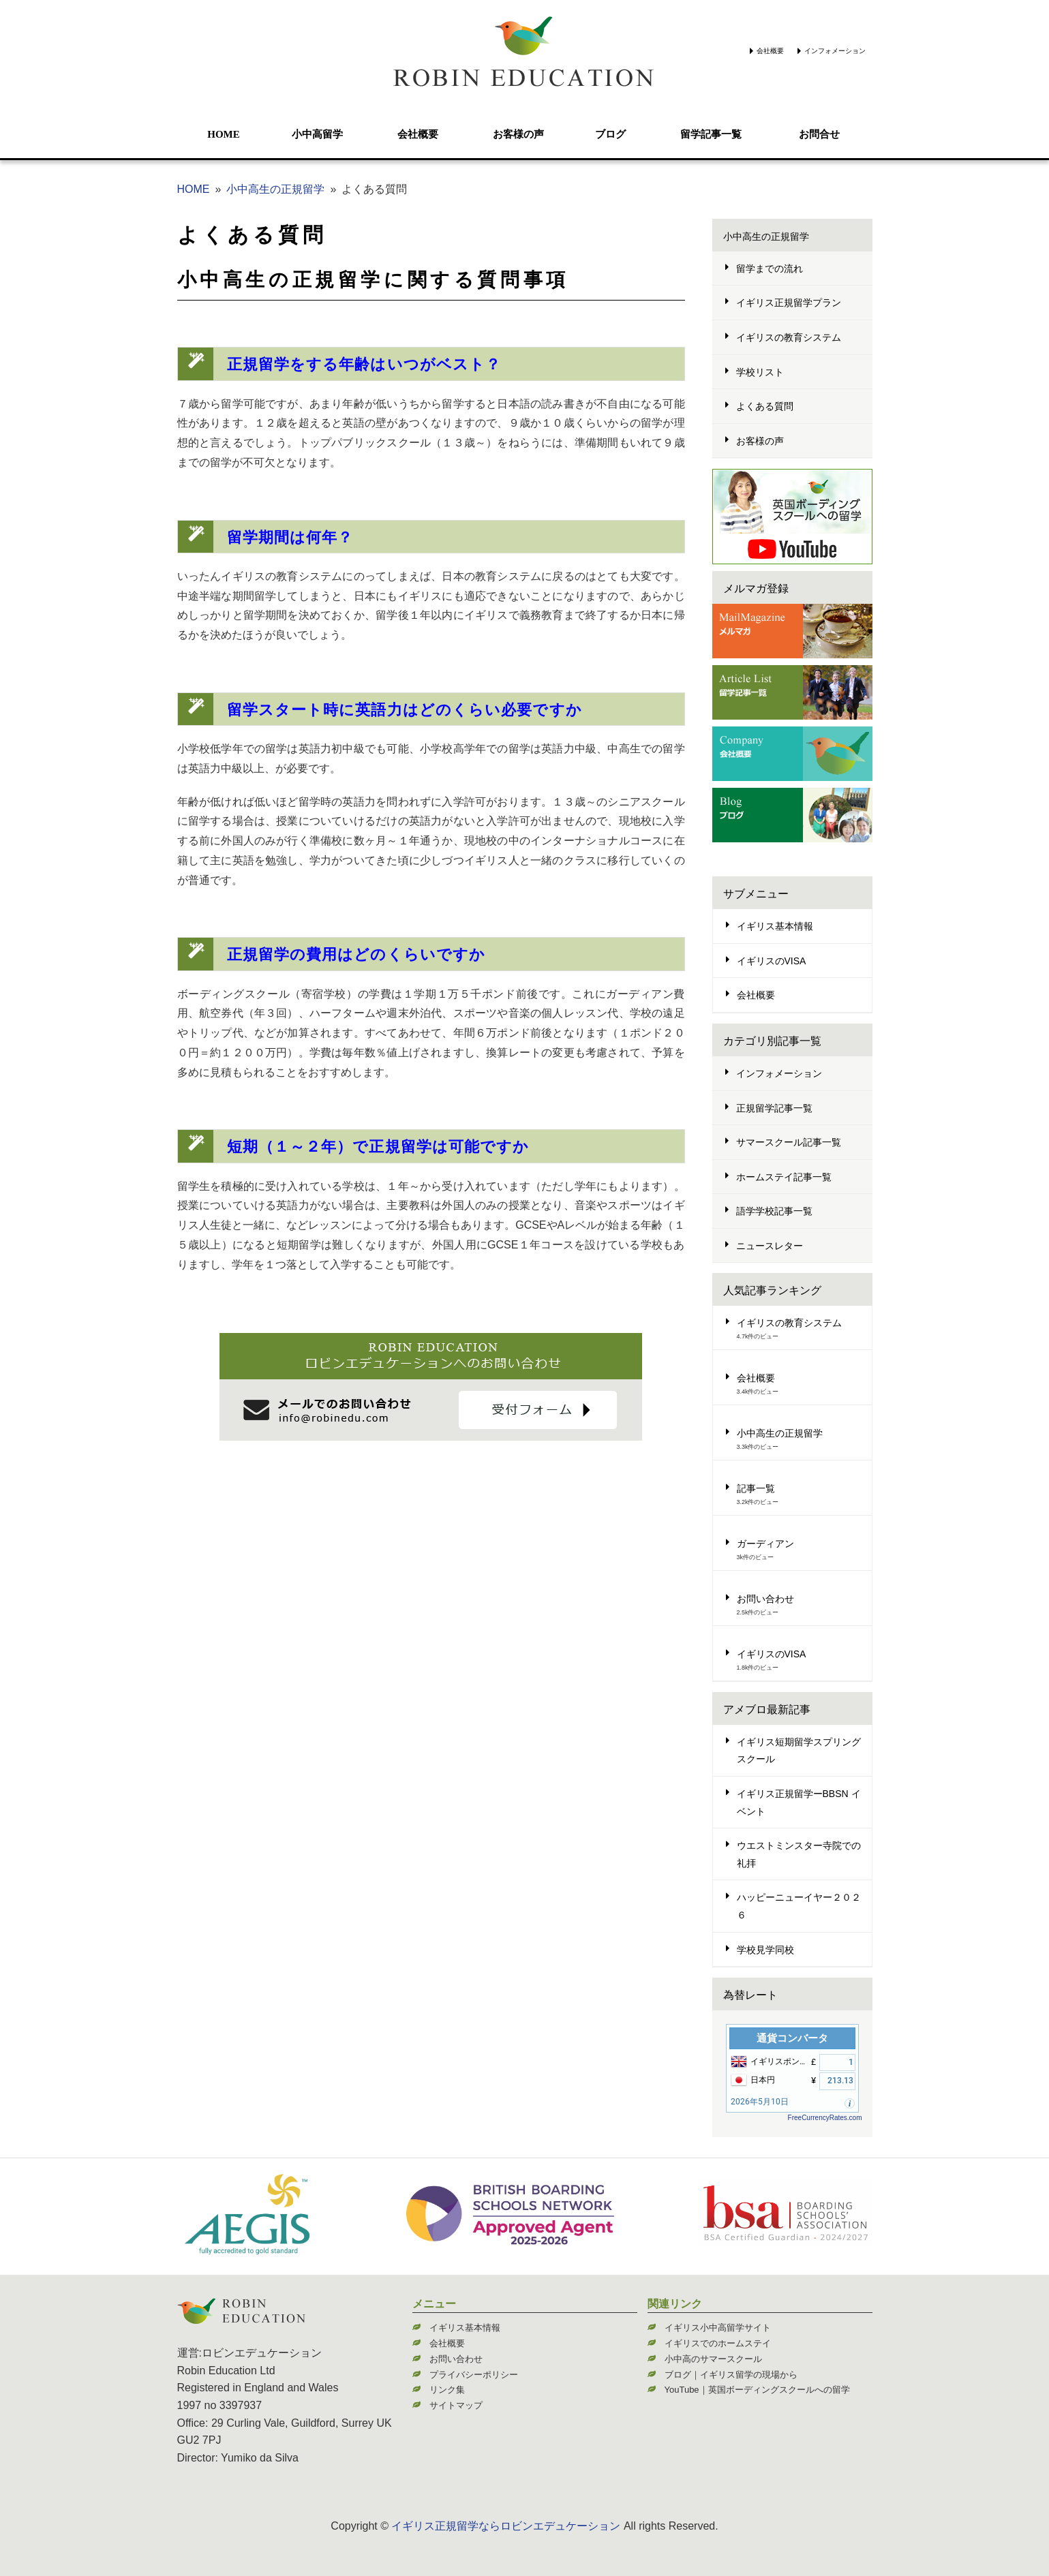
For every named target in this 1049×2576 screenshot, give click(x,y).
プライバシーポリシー (473, 2375)
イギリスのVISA (771, 960)
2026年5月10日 (760, 2101)
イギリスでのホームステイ (718, 2343)
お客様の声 (518, 134)
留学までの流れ (769, 268)
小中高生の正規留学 (275, 189)
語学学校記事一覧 (774, 1211)
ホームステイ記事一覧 (784, 1176)
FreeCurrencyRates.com (825, 2117)
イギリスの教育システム (788, 337)
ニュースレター (769, 1245)
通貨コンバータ (792, 2038)
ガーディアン (765, 1543)
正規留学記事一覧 (774, 1108)
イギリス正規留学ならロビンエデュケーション (505, 2526)
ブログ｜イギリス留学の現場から (731, 2375)
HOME (223, 134)
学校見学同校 (765, 1949)
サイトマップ (456, 2405)
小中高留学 (317, 134)
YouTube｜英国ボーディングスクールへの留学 (757, 2390)
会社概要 (770, 51)
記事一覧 (756, 1488)
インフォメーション (835, 51)
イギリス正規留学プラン (788, 302)
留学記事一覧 (711, 134)
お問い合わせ (765, 1598)
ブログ (610, 134)
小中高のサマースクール (713, 2359)
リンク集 (447, 2390)
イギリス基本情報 (775, 926)
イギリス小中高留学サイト (718, 2327)
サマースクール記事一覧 (788, 1142)
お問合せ (819, 134)
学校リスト (760, 372)
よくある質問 (252, 235)
